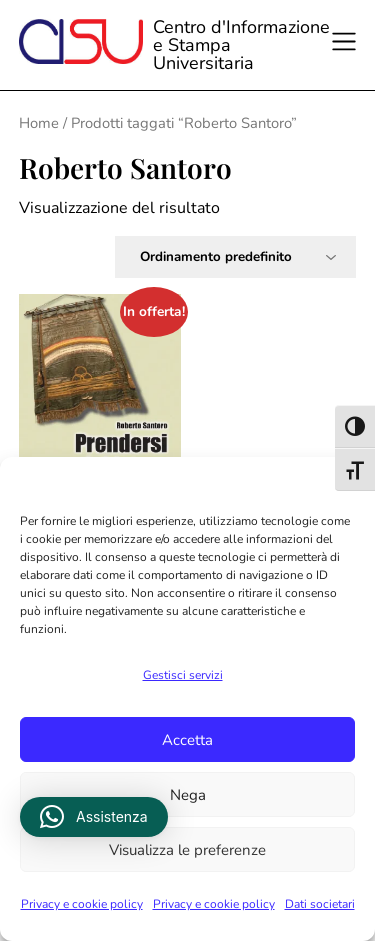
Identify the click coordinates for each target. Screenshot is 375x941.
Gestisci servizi (183, 675)
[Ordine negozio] (235, 257)
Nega (188, 795)
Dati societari (320, 904)
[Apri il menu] (349, 45)
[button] (94, 817)
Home (39, 123)
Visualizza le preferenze (187, 850)
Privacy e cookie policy (82, 904)
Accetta (187, 740)
